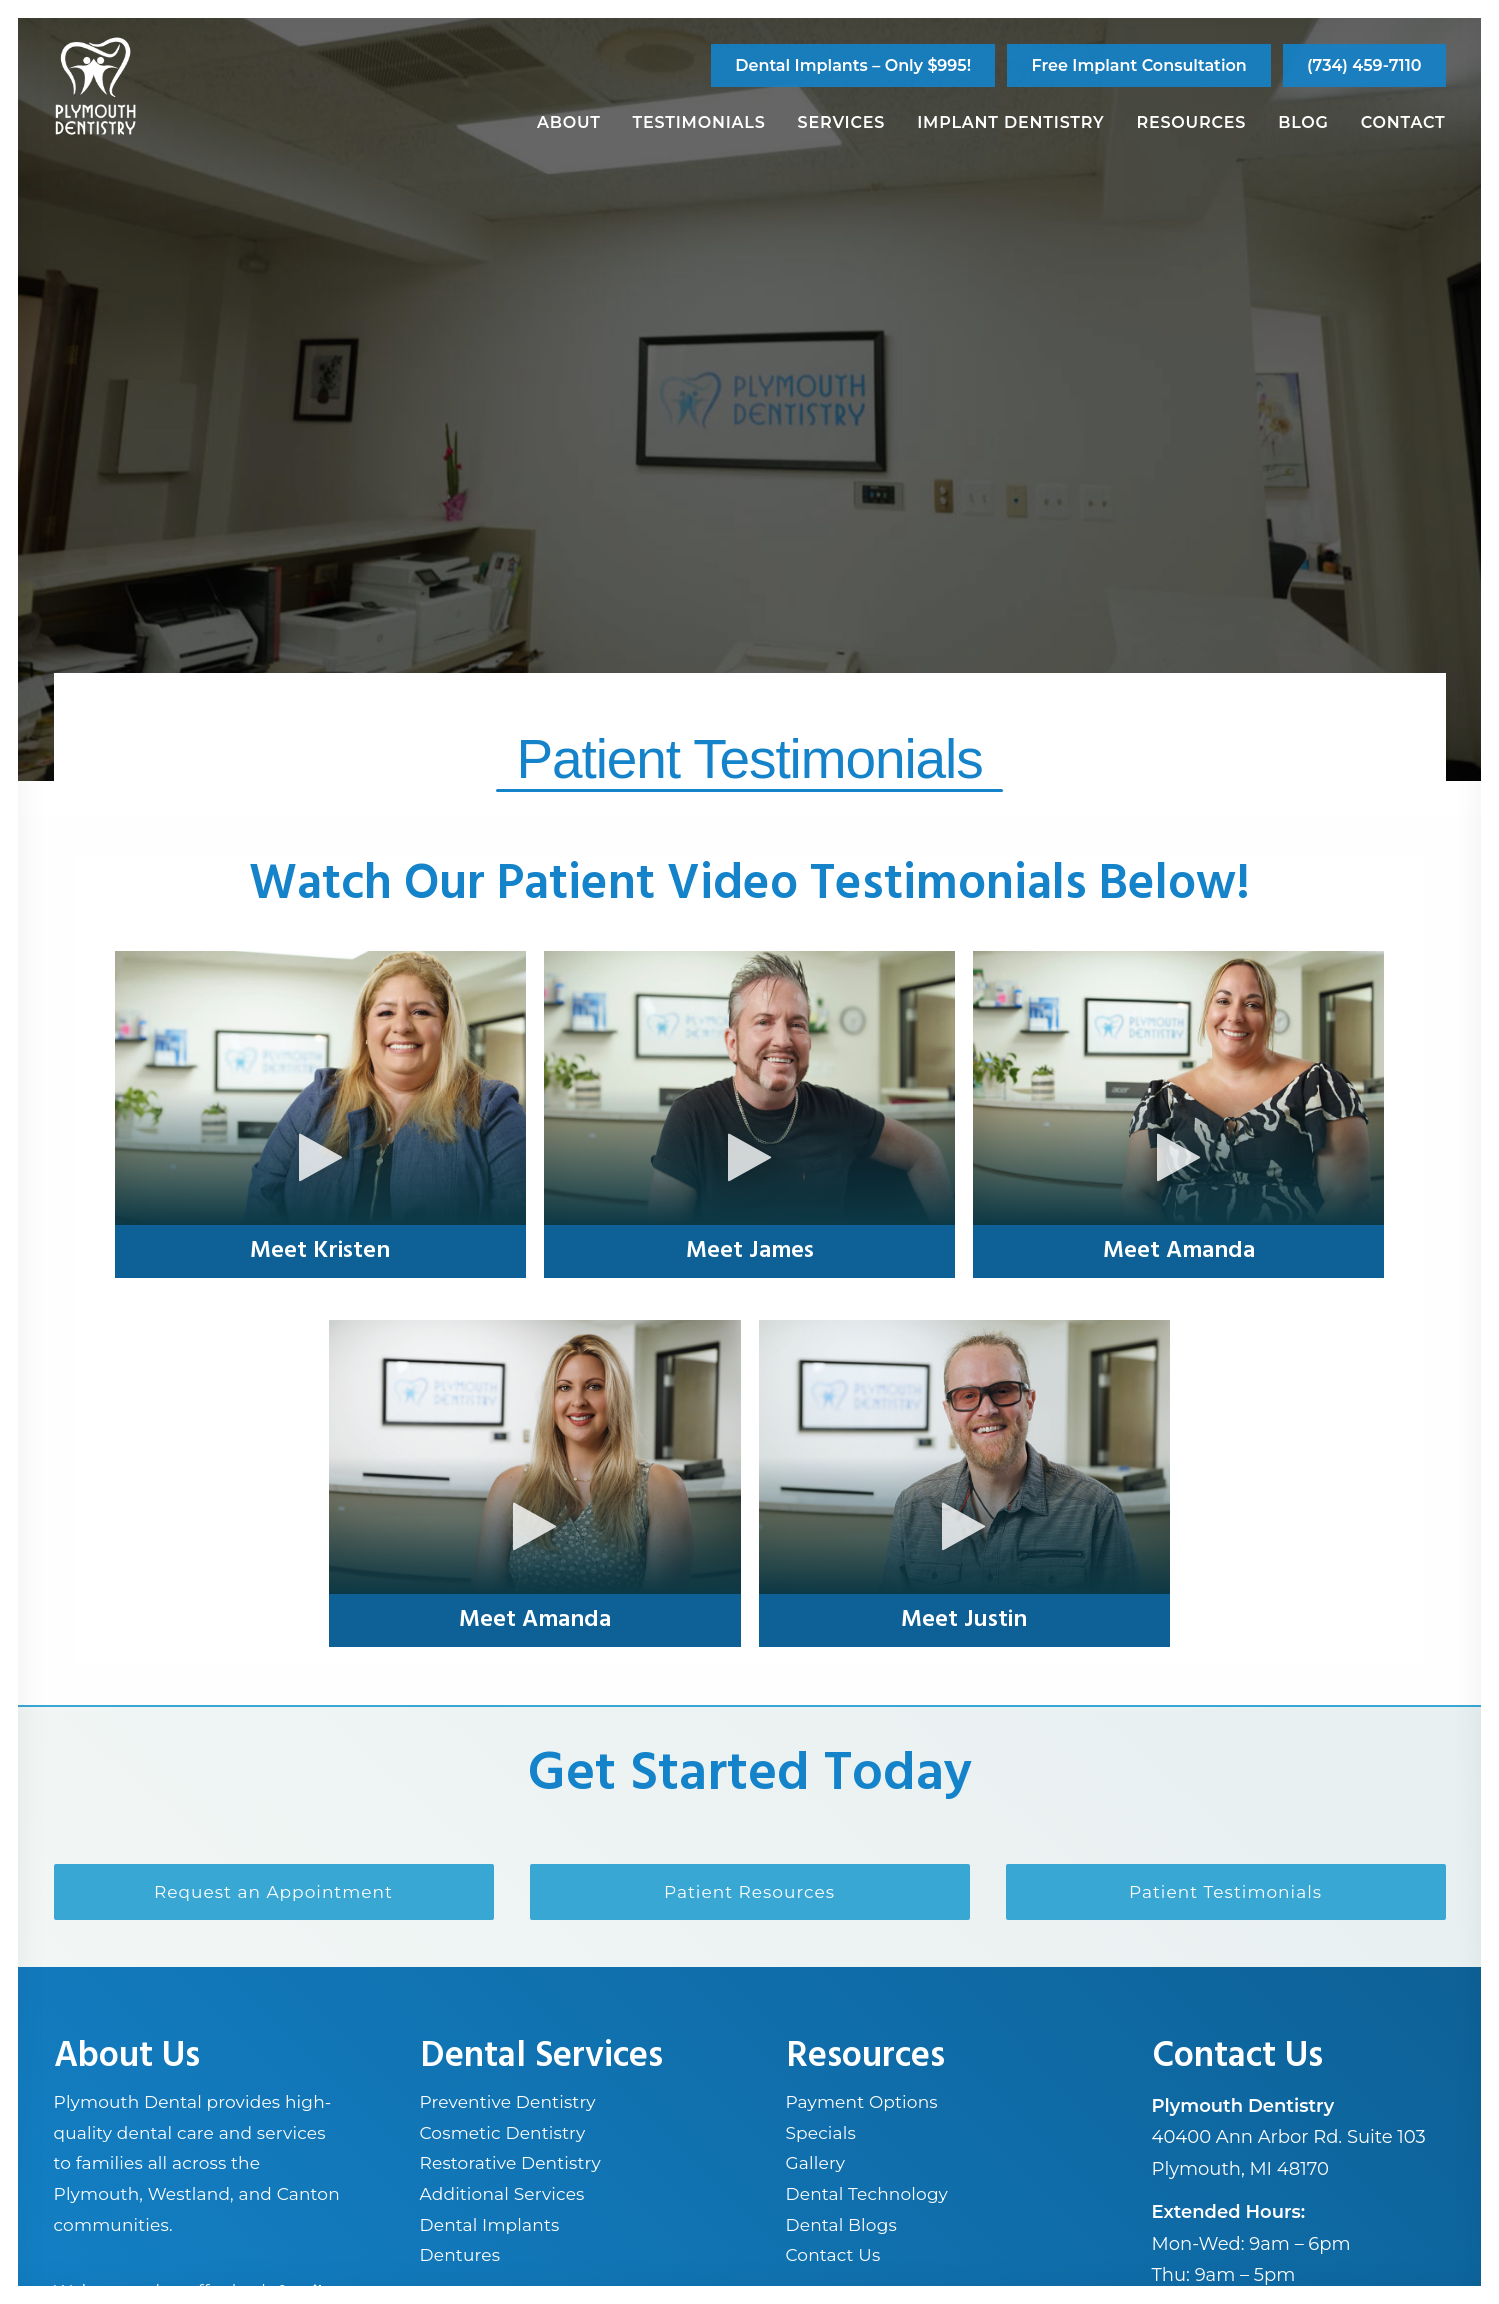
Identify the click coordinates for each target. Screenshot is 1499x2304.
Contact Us (833, 2255)
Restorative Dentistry (510, 2163)
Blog (1303, 122)
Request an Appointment (273, 1892)
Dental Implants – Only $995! (853, 65)
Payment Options (862, 2102)
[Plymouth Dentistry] (96, 86)
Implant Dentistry (1010, 122)
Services (842, 122)
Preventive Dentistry (508, 2102)
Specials (821, 2132)
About (569, 122)
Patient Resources (749, 1892)
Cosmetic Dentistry (503, 2132)
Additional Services (502, 2194)
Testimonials (699, 122)
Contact (1403, 122)
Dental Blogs (841, 2224)
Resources (1191, 122)
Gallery (816, 2163)
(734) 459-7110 (1364, 65)
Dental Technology (867, 2194)
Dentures (460, 2255)
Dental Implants (490, 2224)
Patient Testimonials (1225, 1892)
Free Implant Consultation (1138, 65)
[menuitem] (853, 65)
